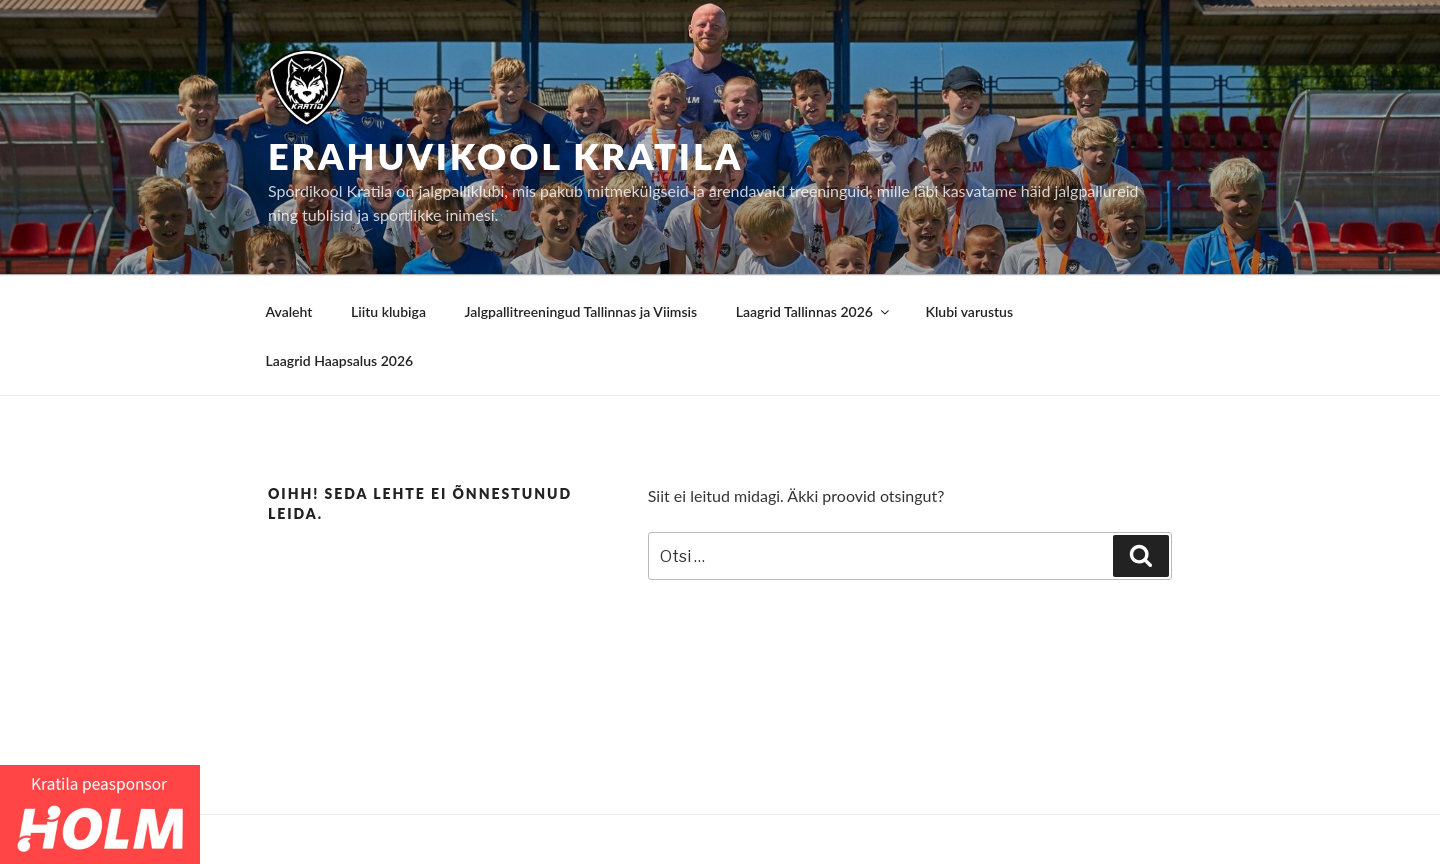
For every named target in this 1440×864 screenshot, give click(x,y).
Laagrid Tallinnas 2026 (814, 311)
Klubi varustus (969, 311)
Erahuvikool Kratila (505, 156)
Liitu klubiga (388, 311)
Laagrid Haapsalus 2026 (340, 360)
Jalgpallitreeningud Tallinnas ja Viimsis (581, 311)
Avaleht (289, 311)
